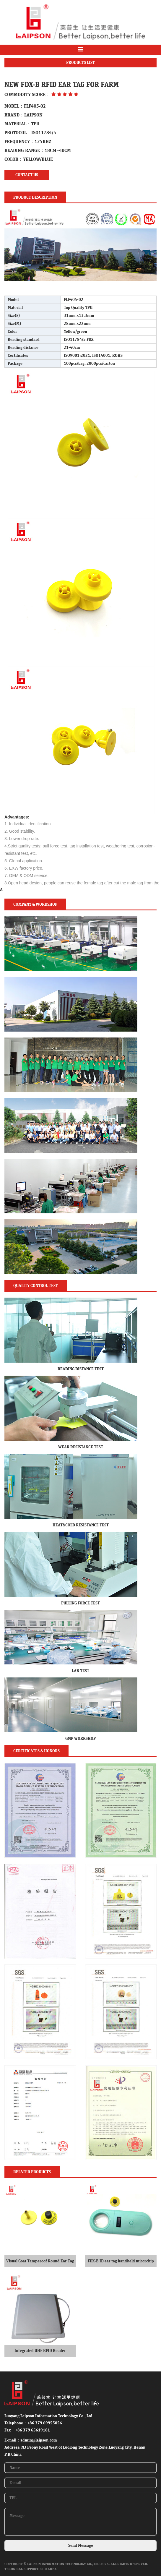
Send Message (80, 2545)
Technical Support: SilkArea (30, 2569)
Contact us (26, 175)
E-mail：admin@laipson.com (30, 2440)
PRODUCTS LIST (80, 63)
